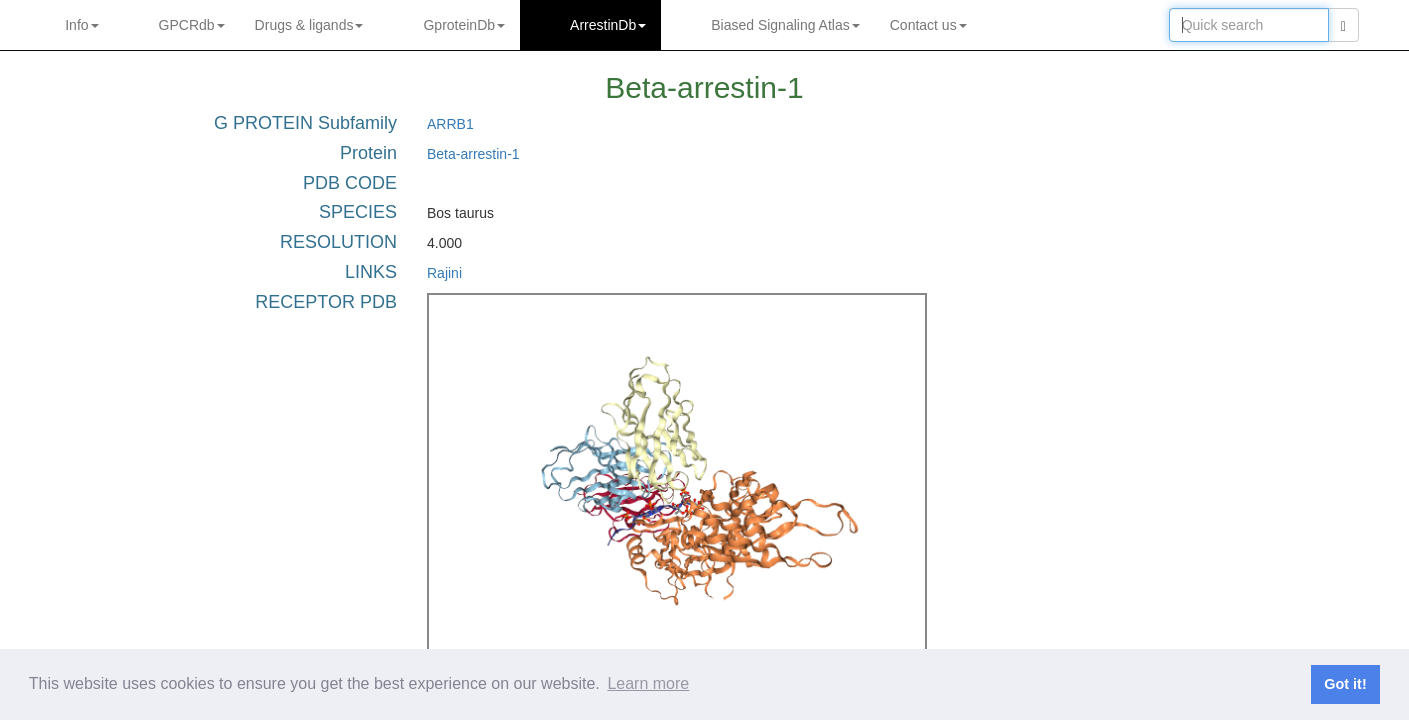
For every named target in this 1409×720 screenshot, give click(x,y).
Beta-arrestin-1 (473, 154)
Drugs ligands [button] (309, 25)
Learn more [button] (648, 683)
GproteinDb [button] (464, 25)
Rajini (444, 273)
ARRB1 (450, 124)
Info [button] (81, 25)
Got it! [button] (1345, 684)
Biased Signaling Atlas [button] (785, 25)
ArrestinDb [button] (608, 25)
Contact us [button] (928, 25)
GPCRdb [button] (192, 25)
